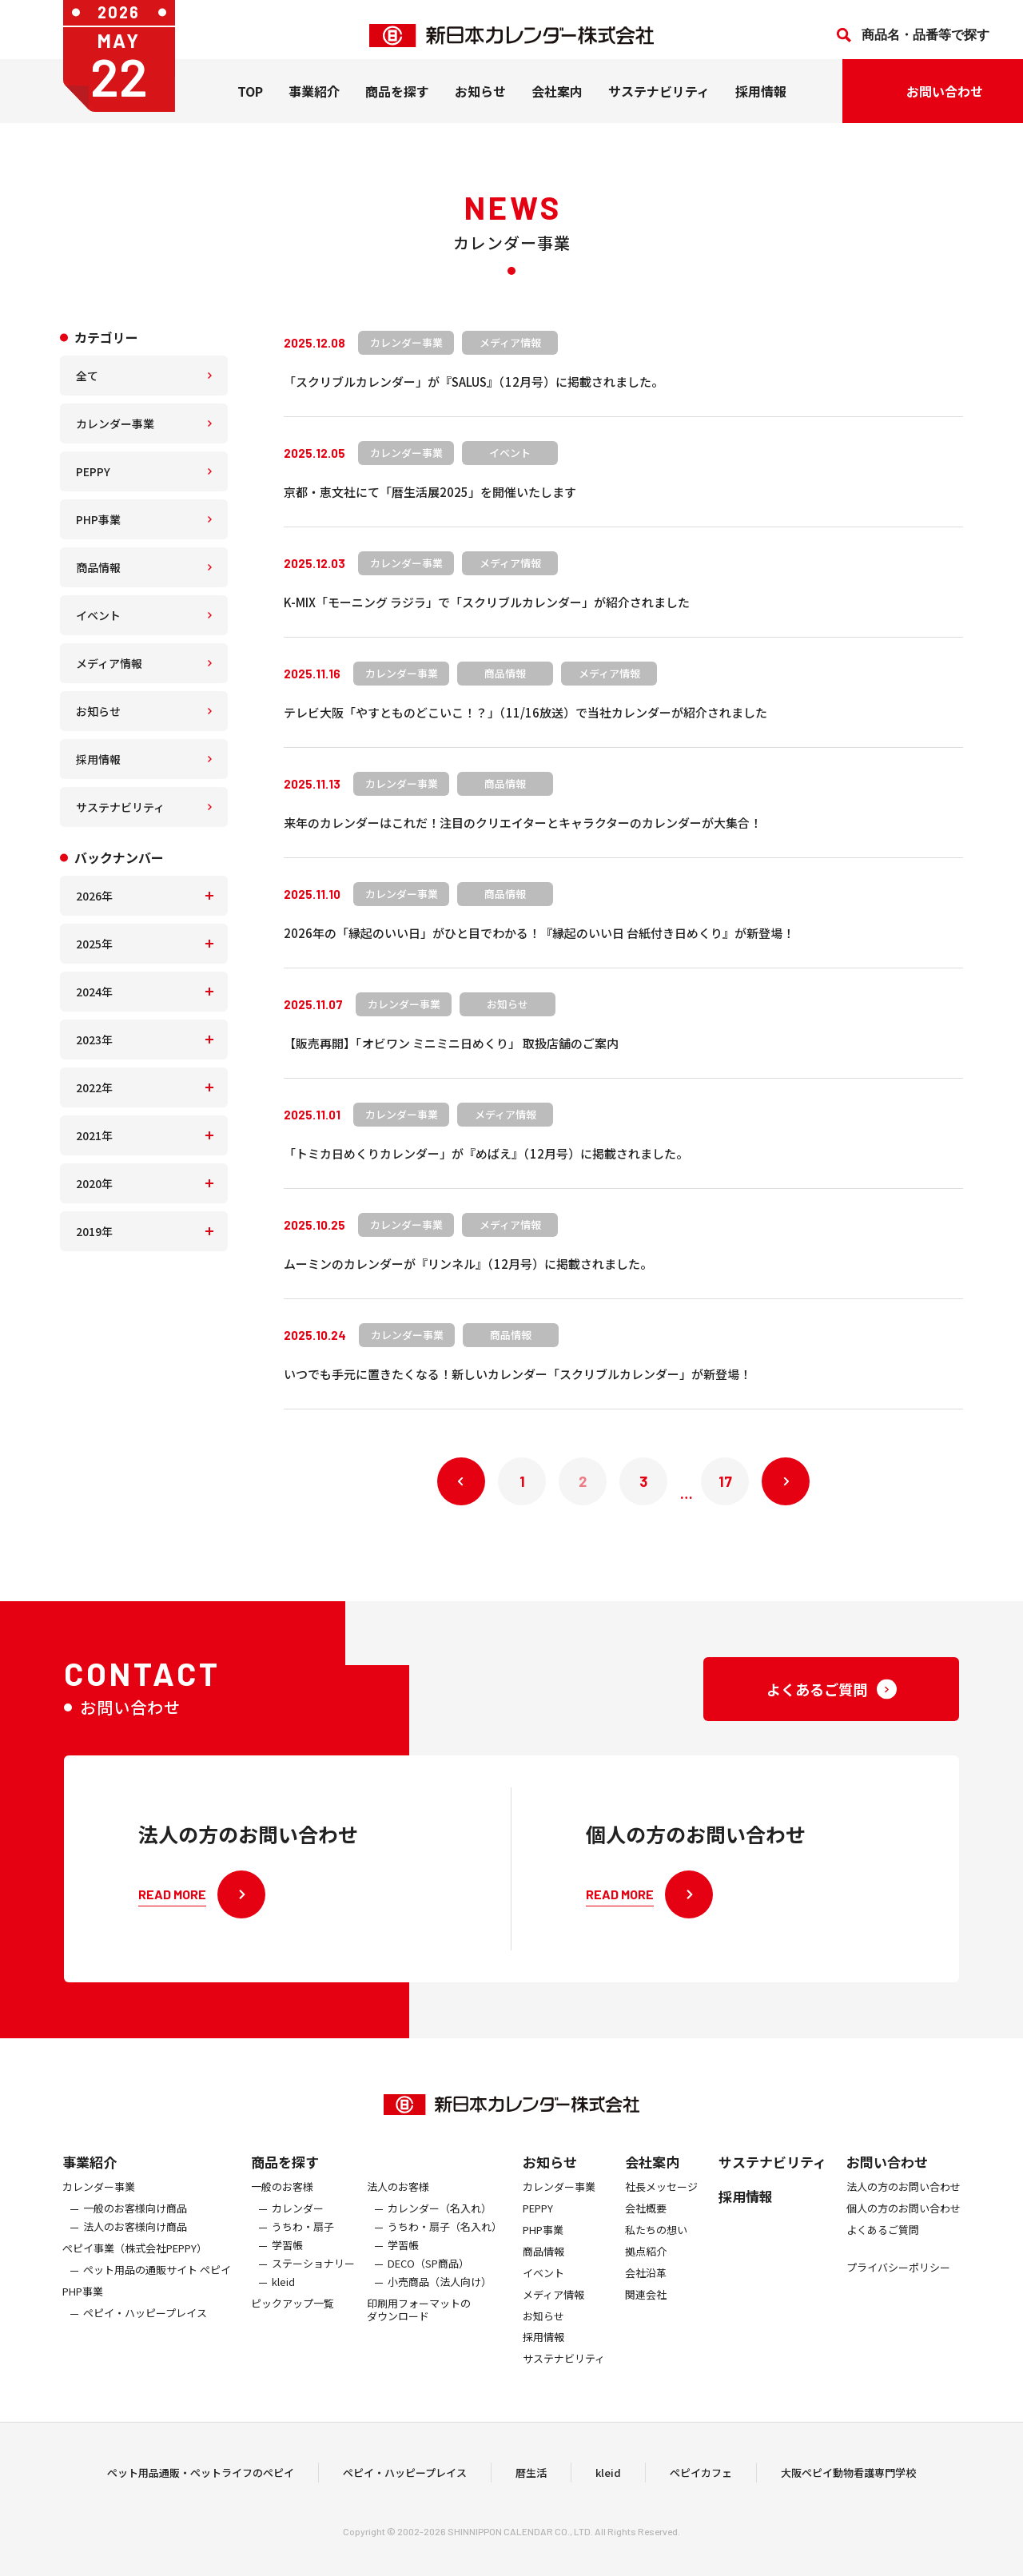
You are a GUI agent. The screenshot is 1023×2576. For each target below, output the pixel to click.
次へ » (786, 1481)
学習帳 (287, 2260)
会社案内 (557, 103)
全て (87, 376)
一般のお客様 (282, 2201)
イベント (98, 615)
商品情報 (98, 567)
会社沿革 (646, 2288)
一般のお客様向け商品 (135, 2223)
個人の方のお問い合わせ (903, 2223)
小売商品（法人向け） (440, 2297)
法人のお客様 (398, 2201)
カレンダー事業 (115, 423)
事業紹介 (314, 103)
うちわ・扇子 (303, 2241)
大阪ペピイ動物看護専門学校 (848, 2479)
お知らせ (480, 103)
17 (725, 1481)
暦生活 (531, 2479)
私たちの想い (656, 2245)
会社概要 (646, 2223)
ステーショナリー (313, 2278)
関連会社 (646, 2309)
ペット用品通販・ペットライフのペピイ (200, 2479)
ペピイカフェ (701, 2479)
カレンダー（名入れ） (440, 2223)
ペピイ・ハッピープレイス (145, 2328)
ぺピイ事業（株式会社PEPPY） (134, 2263)
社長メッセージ (661, 2201)
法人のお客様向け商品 (135, 2241)
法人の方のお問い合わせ (903, 2201)
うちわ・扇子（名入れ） (445, 2241)
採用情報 (760, 103)
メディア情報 (109, 663)
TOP (250, 103)
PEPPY (93, 471)
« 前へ (461, 1481)
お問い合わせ (887, 2176)
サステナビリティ (659, 103)
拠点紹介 (646, 2266)
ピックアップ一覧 (292, 2318)
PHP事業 (98, 519)
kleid (283, 2297)
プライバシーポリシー (898, 2282)
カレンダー (298, 2223)
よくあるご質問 (882, 2245)
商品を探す (285, 2176)
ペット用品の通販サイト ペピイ (157, 2285)
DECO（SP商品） (428, 2278)
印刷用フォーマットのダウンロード (419, 2325)
